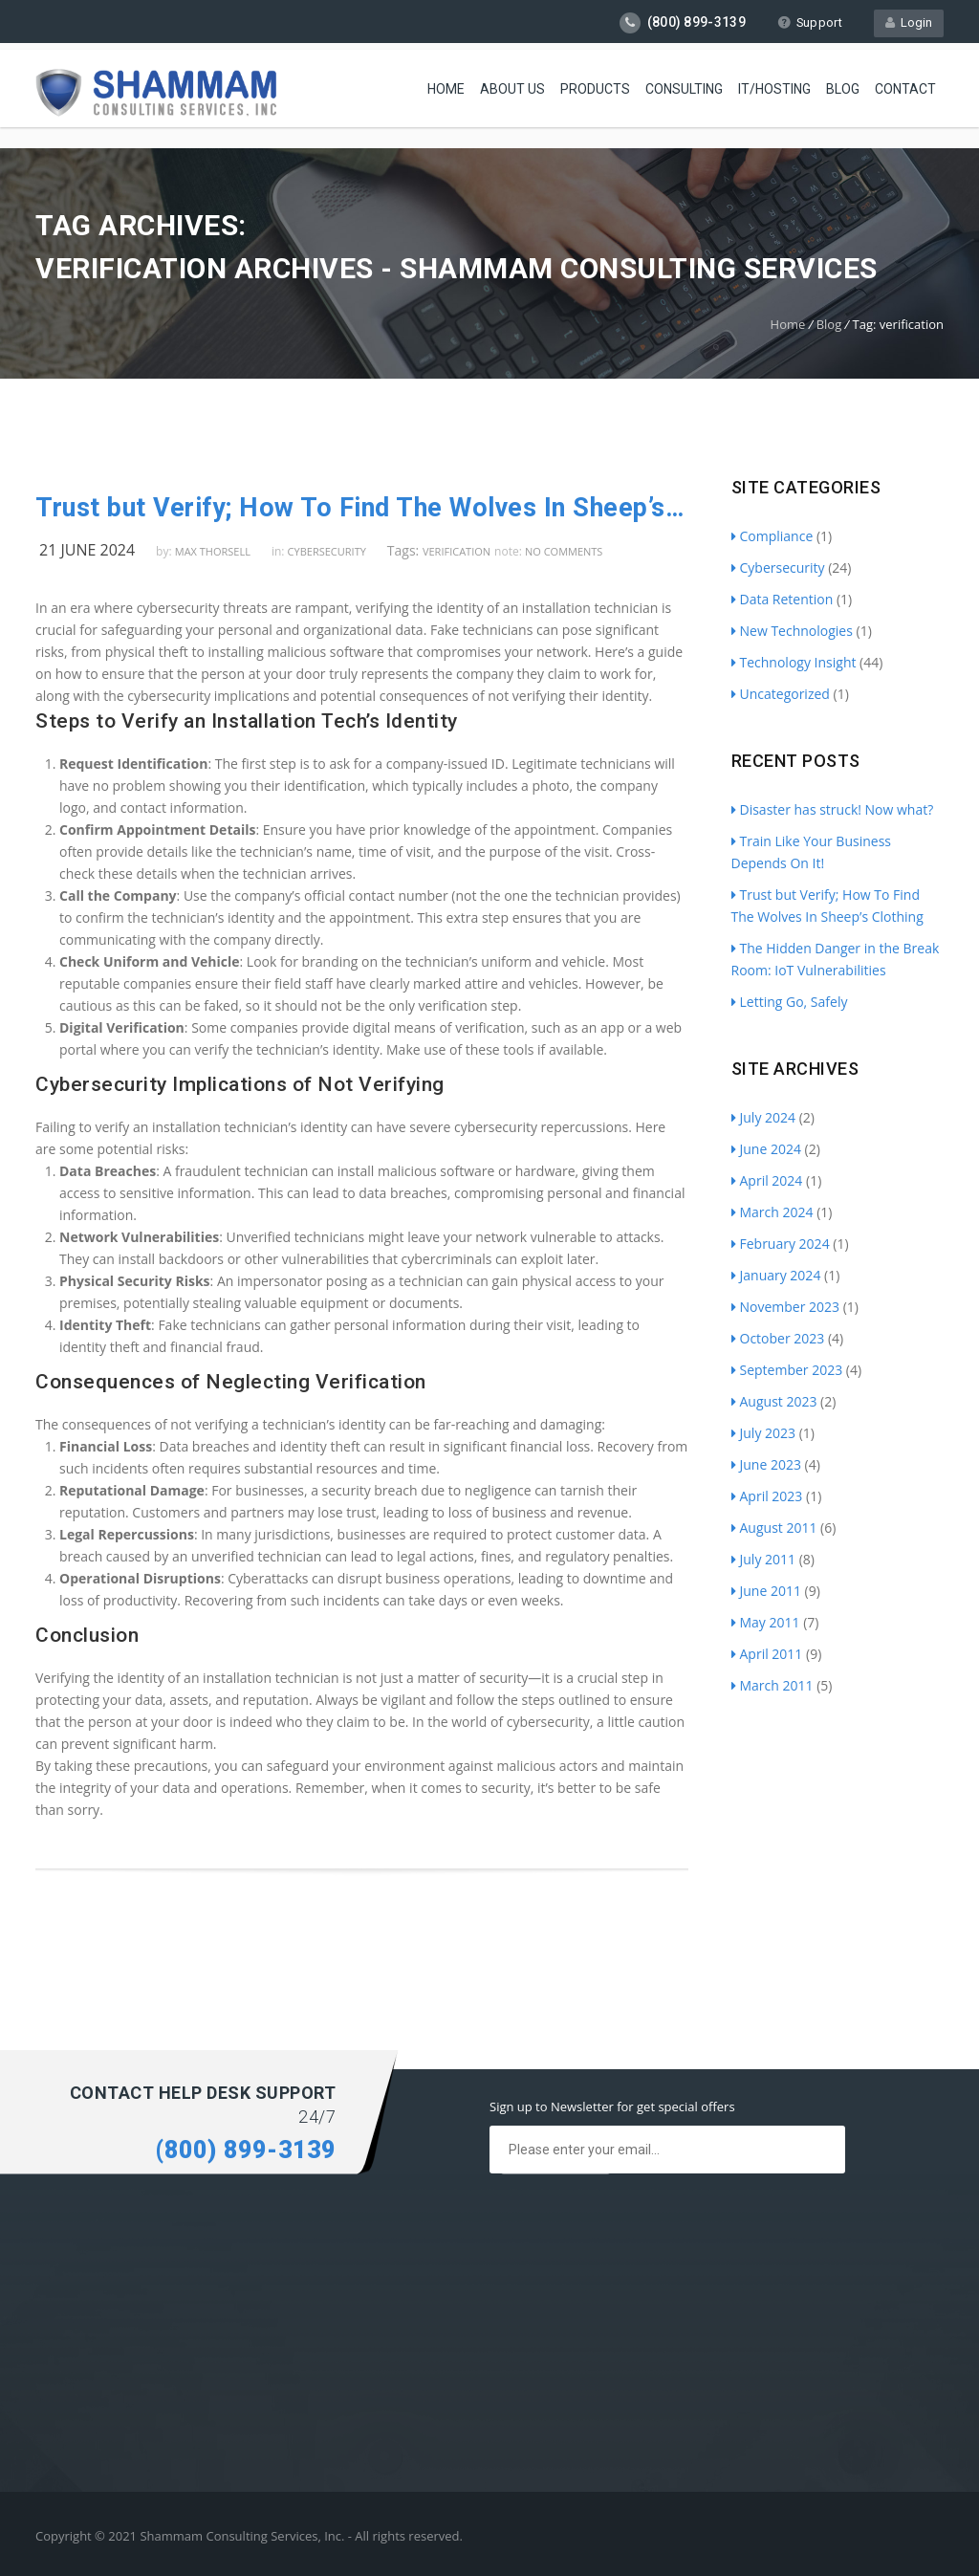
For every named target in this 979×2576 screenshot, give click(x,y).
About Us (512, 86)
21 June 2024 (87, 549)
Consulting (684, 86)
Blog (842, 86)
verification (456, 551)
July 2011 (763, 1559)
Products (595, 86)
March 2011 (772, 1685)
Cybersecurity (327, 551)
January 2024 (776, 1275)
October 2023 (778, 1338)
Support (809, 22)
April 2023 (767, 1496)
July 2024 (763, 1117)
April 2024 (767, 1180)
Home (446, 86)
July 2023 (763, 1433)
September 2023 (787, 1370)
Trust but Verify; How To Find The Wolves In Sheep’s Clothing (361, 507)
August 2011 (774, 1527)
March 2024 (772, 1212)
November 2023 (785, 1307)
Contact (905, 86)
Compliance (772, 536)
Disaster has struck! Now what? (832, 809)
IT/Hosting (774, 86)
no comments (563, 551)
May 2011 (765, 1622)
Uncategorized (780, 694)
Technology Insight (794, 662)
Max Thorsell (212, 551)
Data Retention (782, 599)
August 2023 (774, 1401)
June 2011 (766, 1591)
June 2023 (766, 1464)
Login (908, 22)
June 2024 (766, 1149)
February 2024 (780, 1243)
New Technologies (792, 631)
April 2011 (767, 1654)
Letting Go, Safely (789, 1002)
